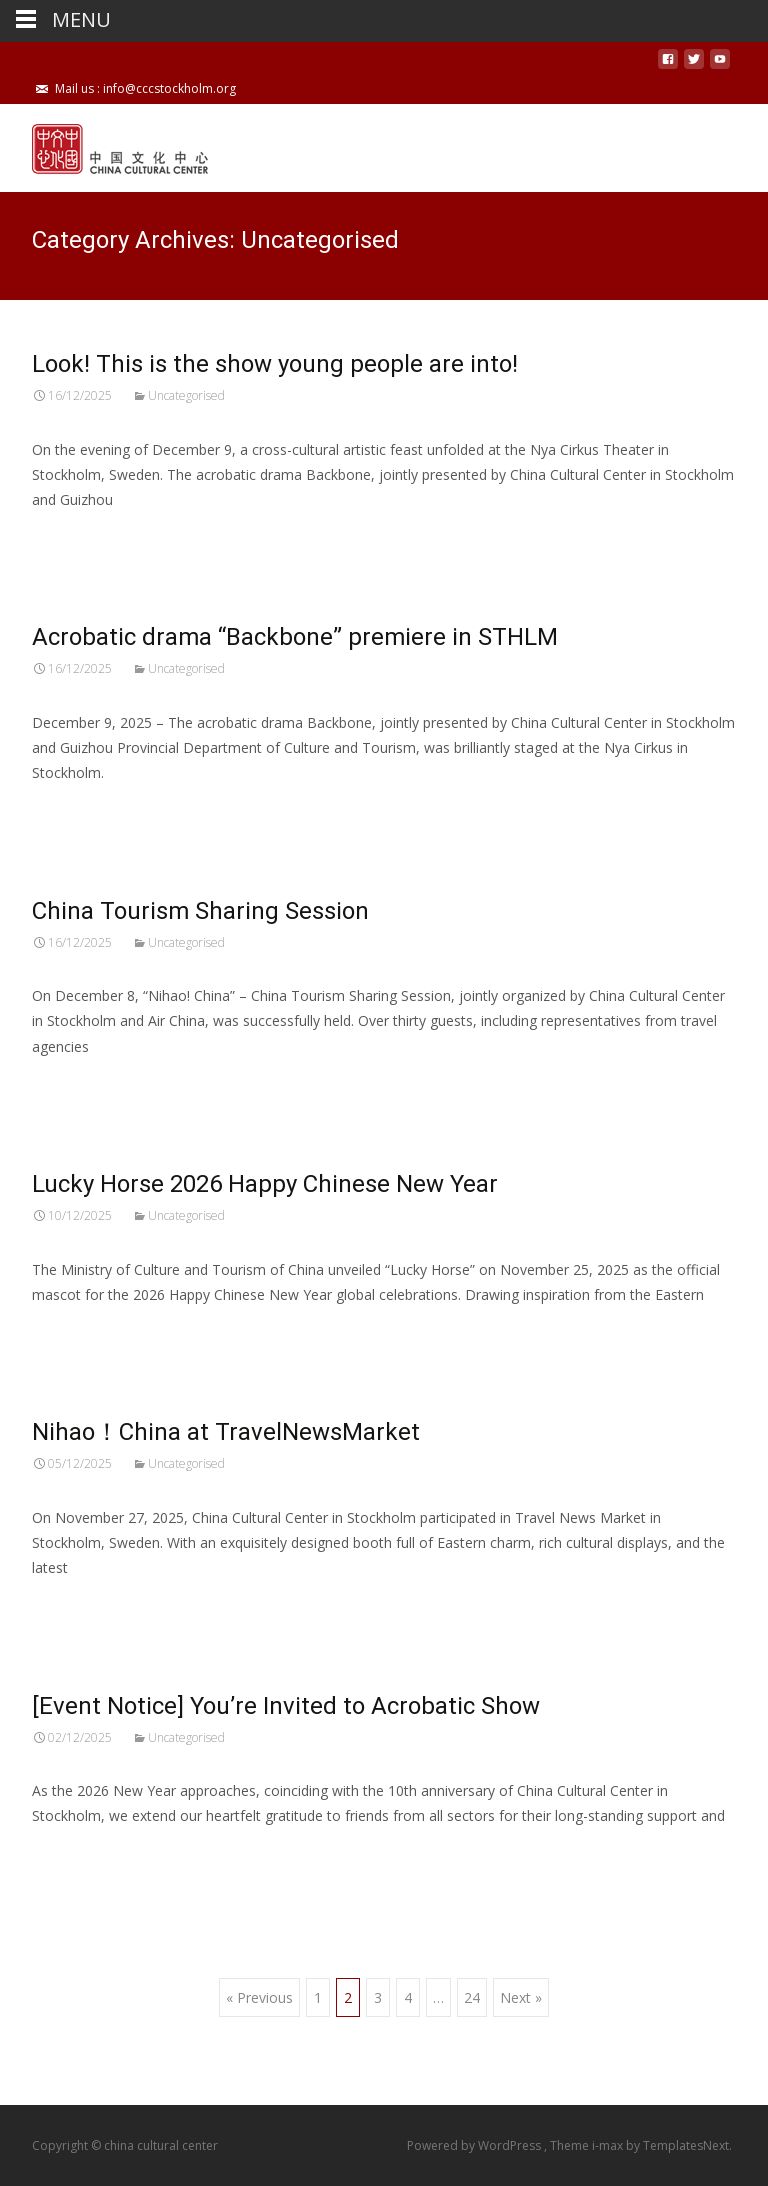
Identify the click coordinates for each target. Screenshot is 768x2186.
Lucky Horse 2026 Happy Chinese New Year (265, 1184)
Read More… (76, 536)
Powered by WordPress (475, 2145)
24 (472, 1997)
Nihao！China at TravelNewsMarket (226, 1432)
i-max (609, 2145)
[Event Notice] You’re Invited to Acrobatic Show (286, 1706)
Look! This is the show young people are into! (275, 364)
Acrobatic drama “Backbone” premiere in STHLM (295, 637)
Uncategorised (186, 395)
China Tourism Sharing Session (200, 911)
